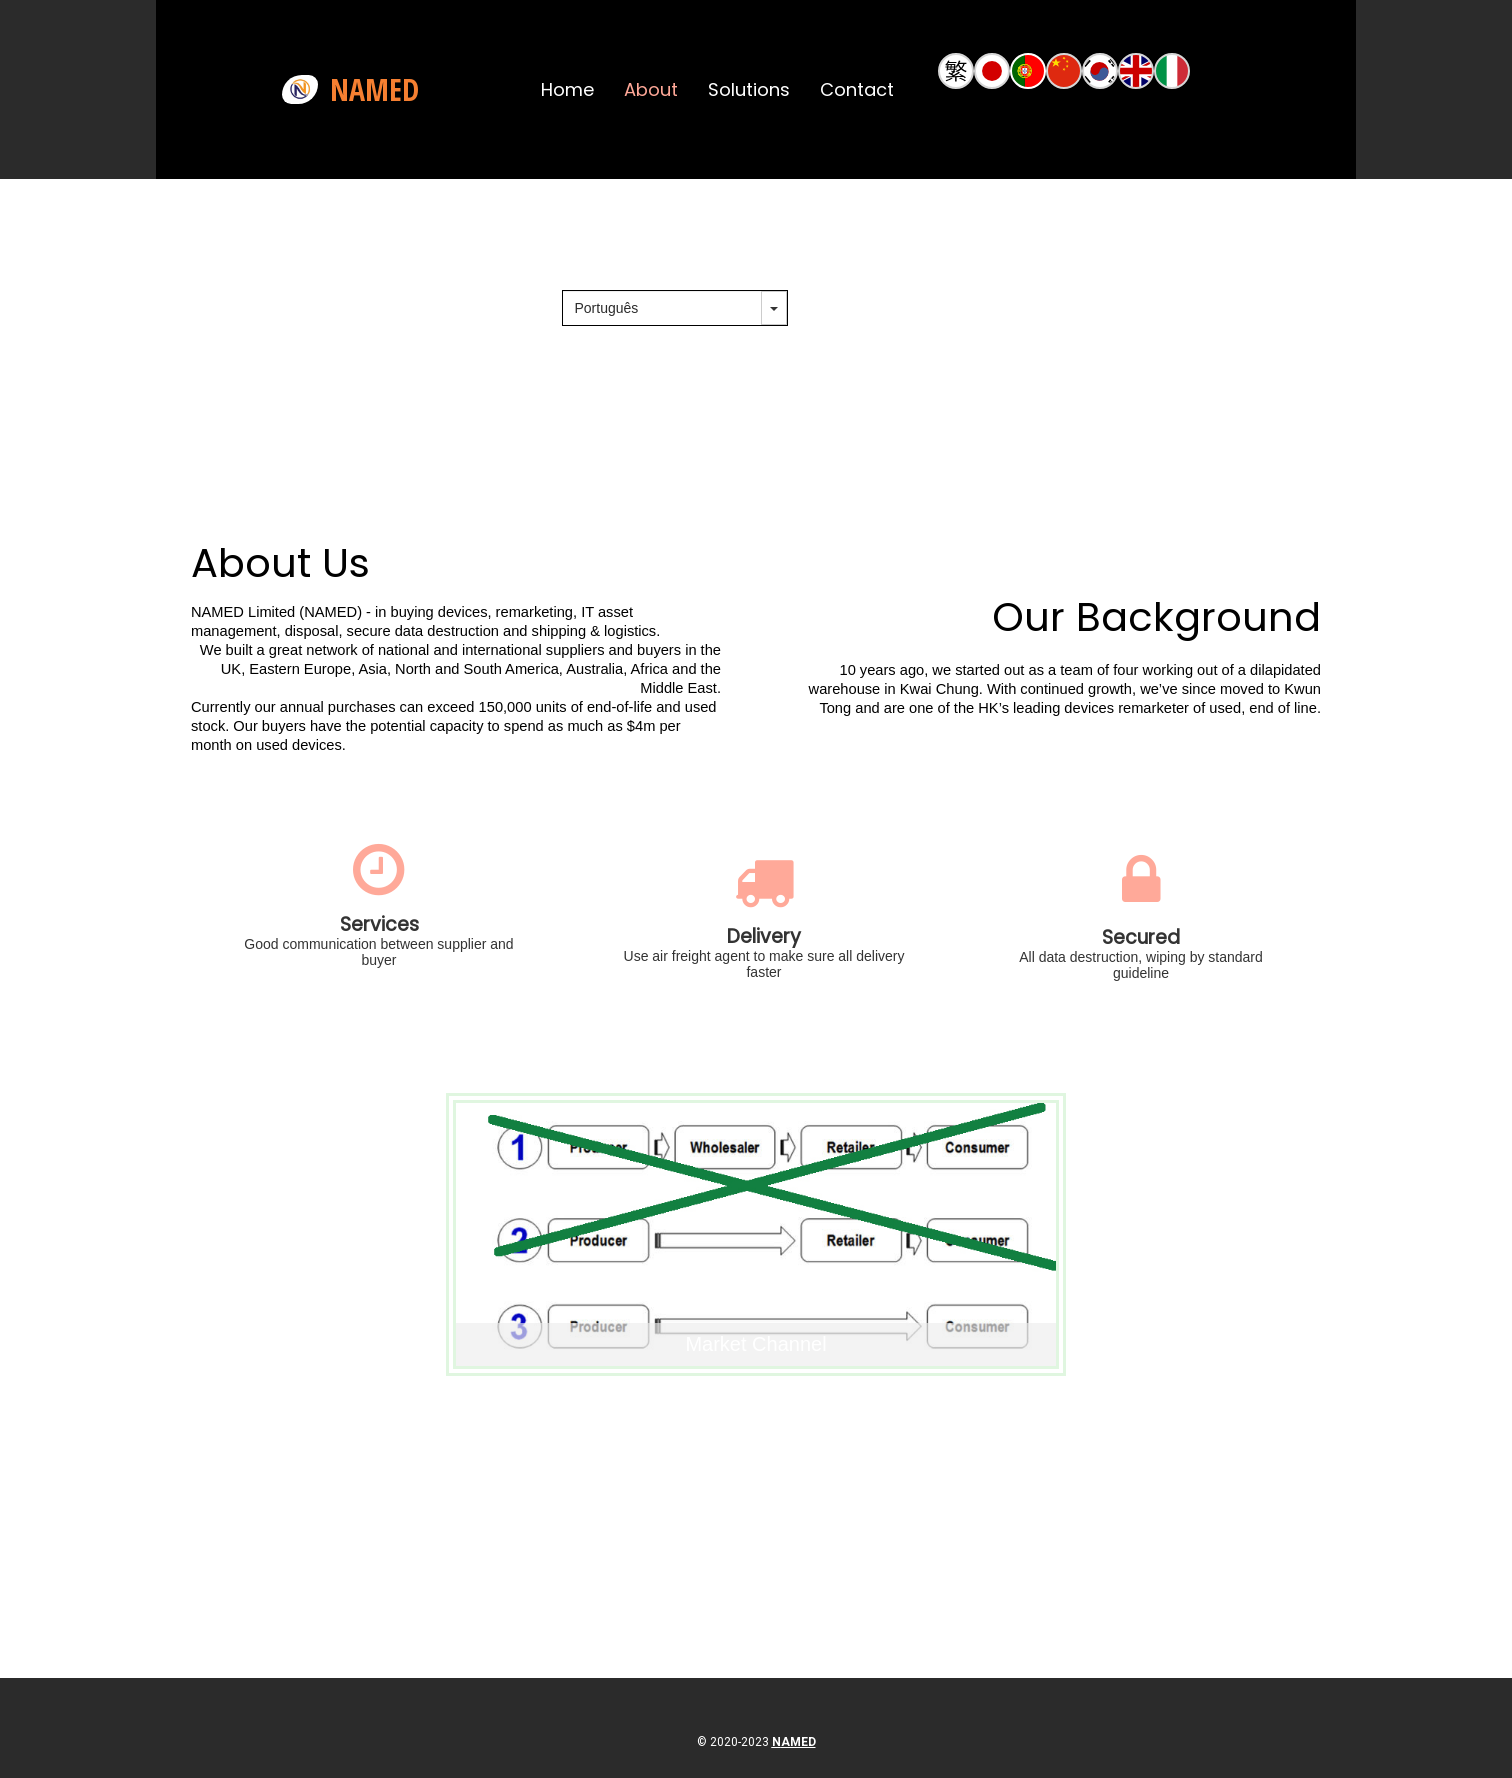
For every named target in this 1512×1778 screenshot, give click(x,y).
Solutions (749, 89)
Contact (857, 89)
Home (567, 89)
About (651, 89)
